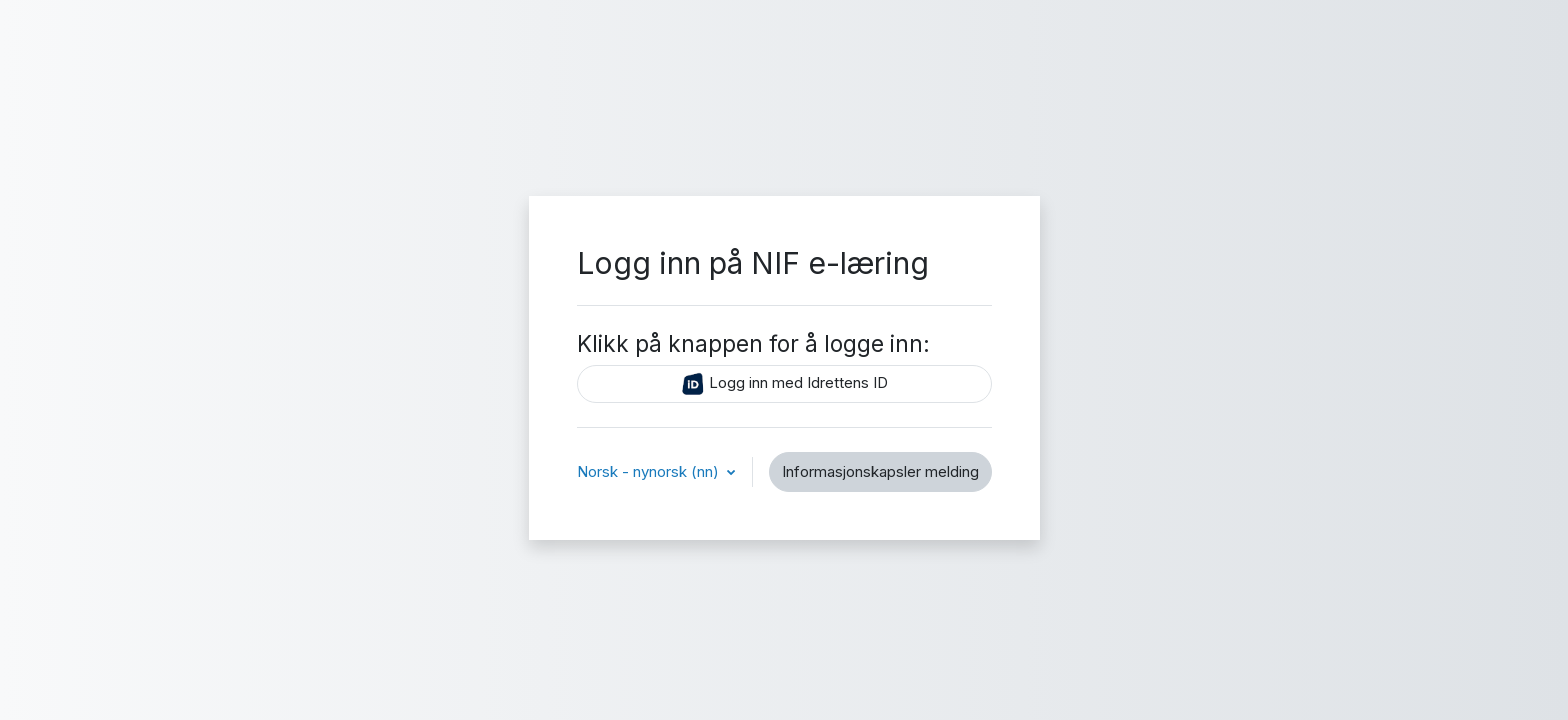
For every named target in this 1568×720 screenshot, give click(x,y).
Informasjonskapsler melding (880, 471)
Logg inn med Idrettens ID (784, 384)
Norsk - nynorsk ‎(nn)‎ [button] (650, 471)
